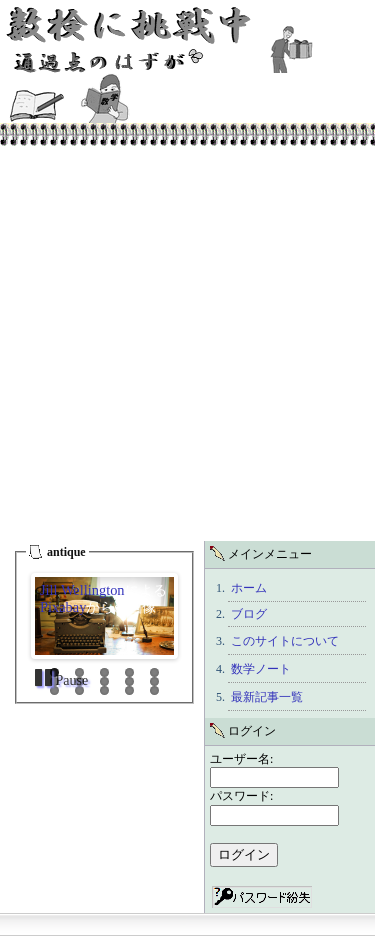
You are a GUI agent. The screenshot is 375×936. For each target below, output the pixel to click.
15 (154, 690)
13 (104, 690)
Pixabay (63, 607)
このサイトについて (285, 641)
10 (154, 681)
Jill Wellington (82, 590)
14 (129, 690)
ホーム (249, 588)
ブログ (249, 614)
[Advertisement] (187, 343)
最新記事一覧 (267, 697)
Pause (70, 680)
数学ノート (261, 669)
